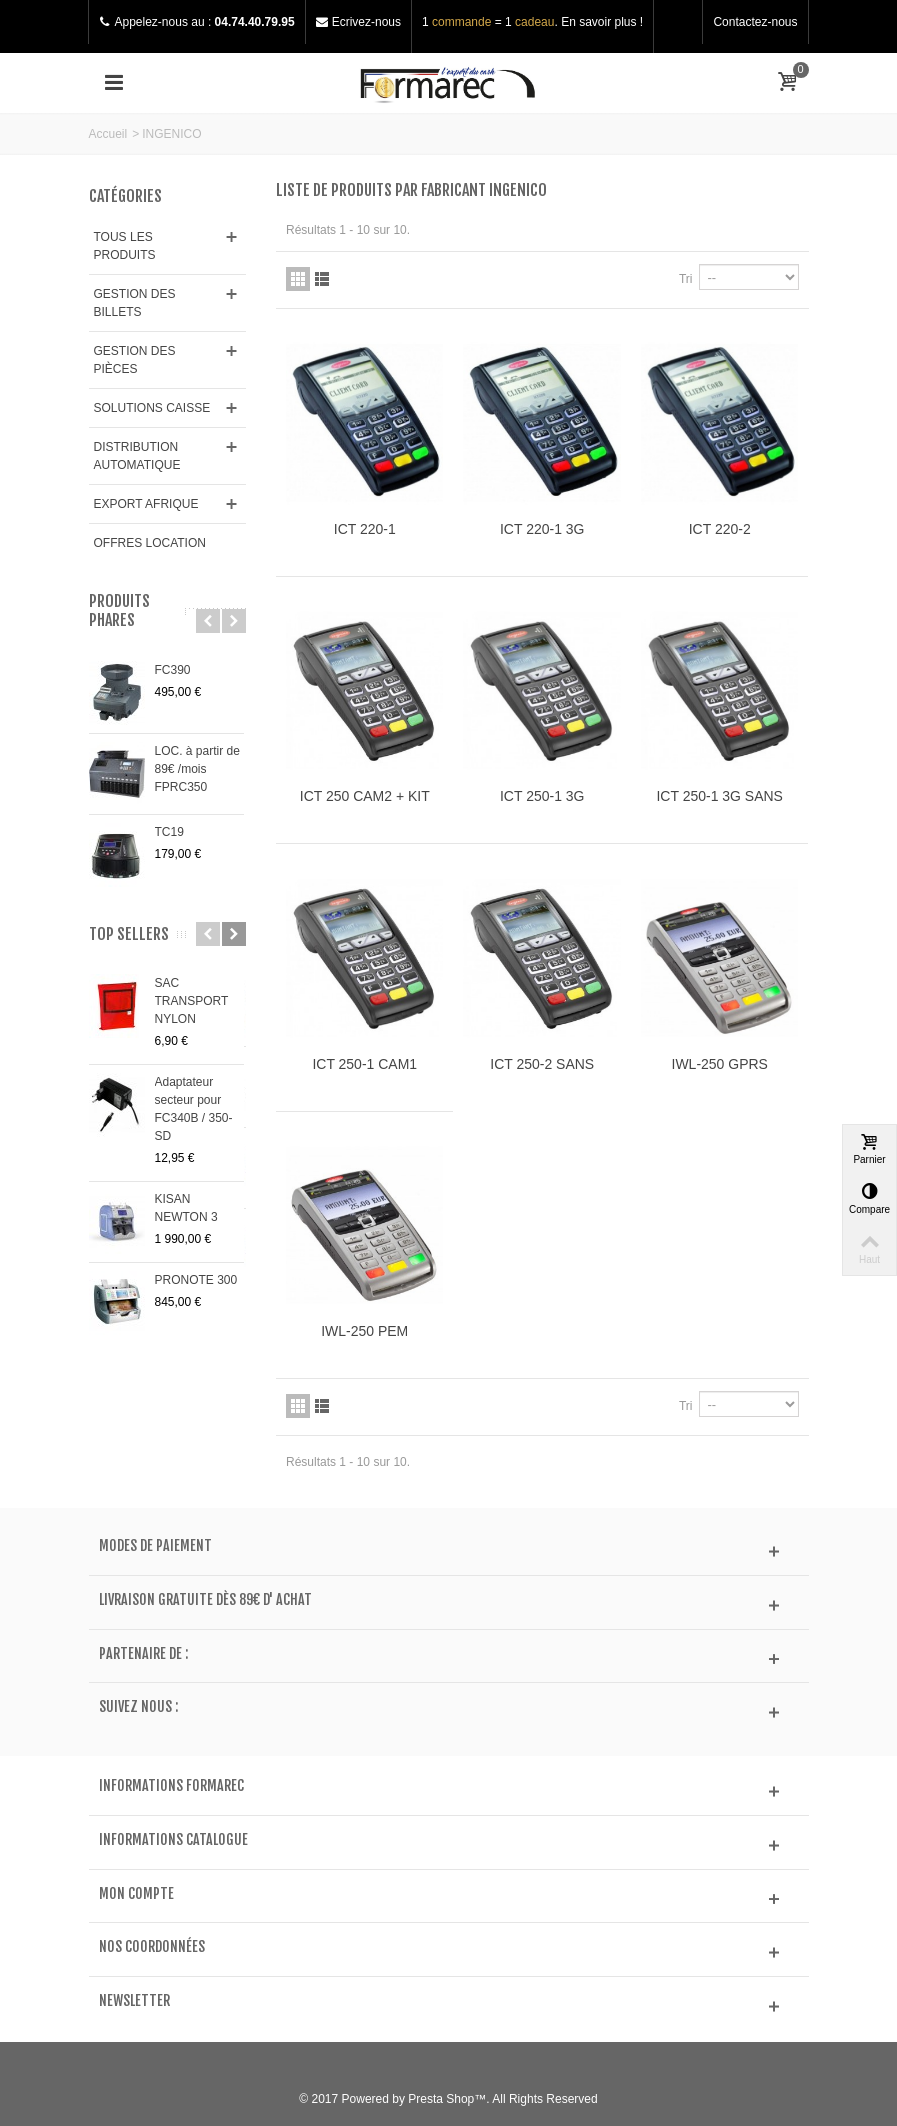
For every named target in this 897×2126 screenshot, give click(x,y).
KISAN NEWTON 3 (186, 1208)
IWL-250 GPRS (720, 1064)
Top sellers (129, 934)
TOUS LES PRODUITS (125, 246)
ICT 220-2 (720, 529)
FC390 (173, 670)
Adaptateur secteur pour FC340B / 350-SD (194, 1109)
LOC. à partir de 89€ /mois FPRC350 (197, 769)
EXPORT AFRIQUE (146, 504)
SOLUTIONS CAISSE (152, 408)
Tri (686, 279)
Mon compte (136, 1894)
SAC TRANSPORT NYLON (192, 1001)
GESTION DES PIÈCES (135, 360)
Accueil (108, 134)
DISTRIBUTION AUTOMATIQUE (137, 456)
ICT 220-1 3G (542, 529)
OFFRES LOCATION (150, 543)
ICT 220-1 (365, 529)
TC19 (169, 832)
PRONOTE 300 (196, 1280)
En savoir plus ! (602, 22)
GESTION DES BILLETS (135, 303)
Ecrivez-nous (366, 22)
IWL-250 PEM (364, 1331)
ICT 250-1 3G (542, 796)
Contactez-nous (755, 22)
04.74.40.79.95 (255, 22)
